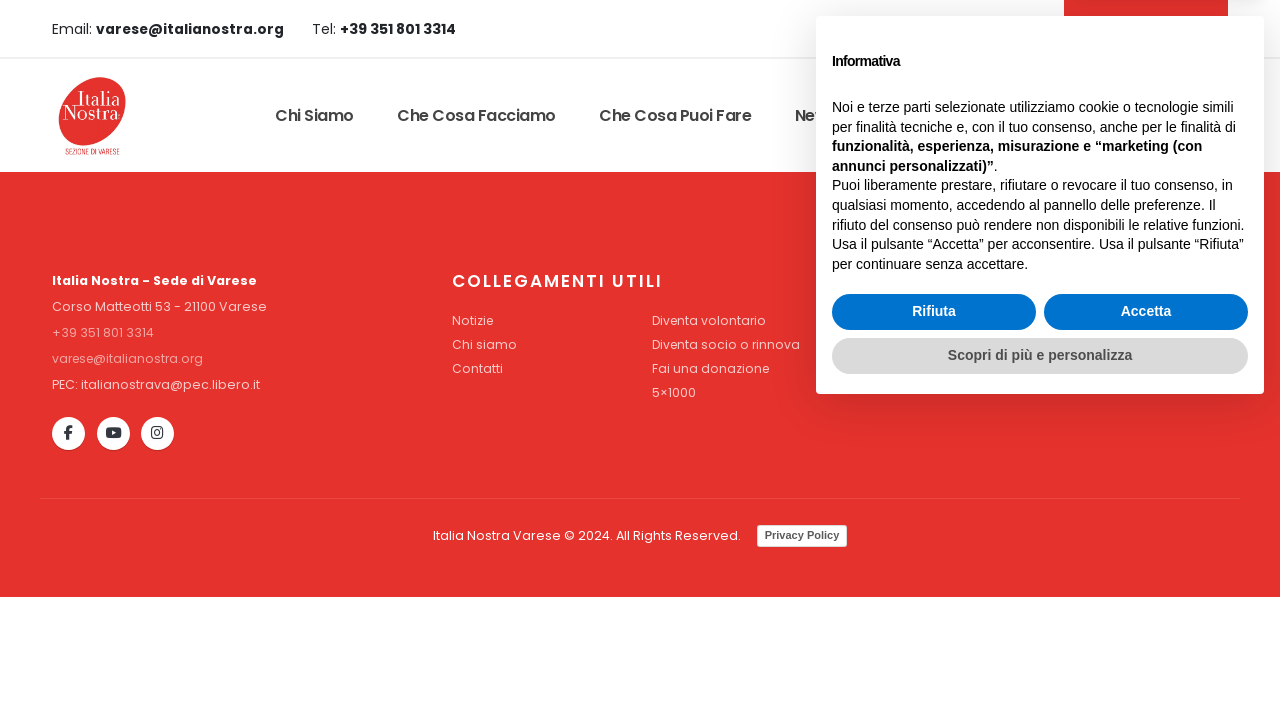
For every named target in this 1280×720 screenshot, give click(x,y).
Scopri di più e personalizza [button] (1040, 665)
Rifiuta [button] (934, 622)
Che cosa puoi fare (675, 115)
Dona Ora (1168, 115)
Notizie (473, 320)
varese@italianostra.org (131, 358)
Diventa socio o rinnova (728, 344)
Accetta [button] (1146, 622)
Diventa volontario (711, 320)
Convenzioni (929, 115)
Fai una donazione (711, 368)
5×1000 (674, 392)
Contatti (1054, 115)
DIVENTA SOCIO (1143, 28)
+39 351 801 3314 (103, 332)
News (816, 115)
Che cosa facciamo (476, 115)
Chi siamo (314, 115)
